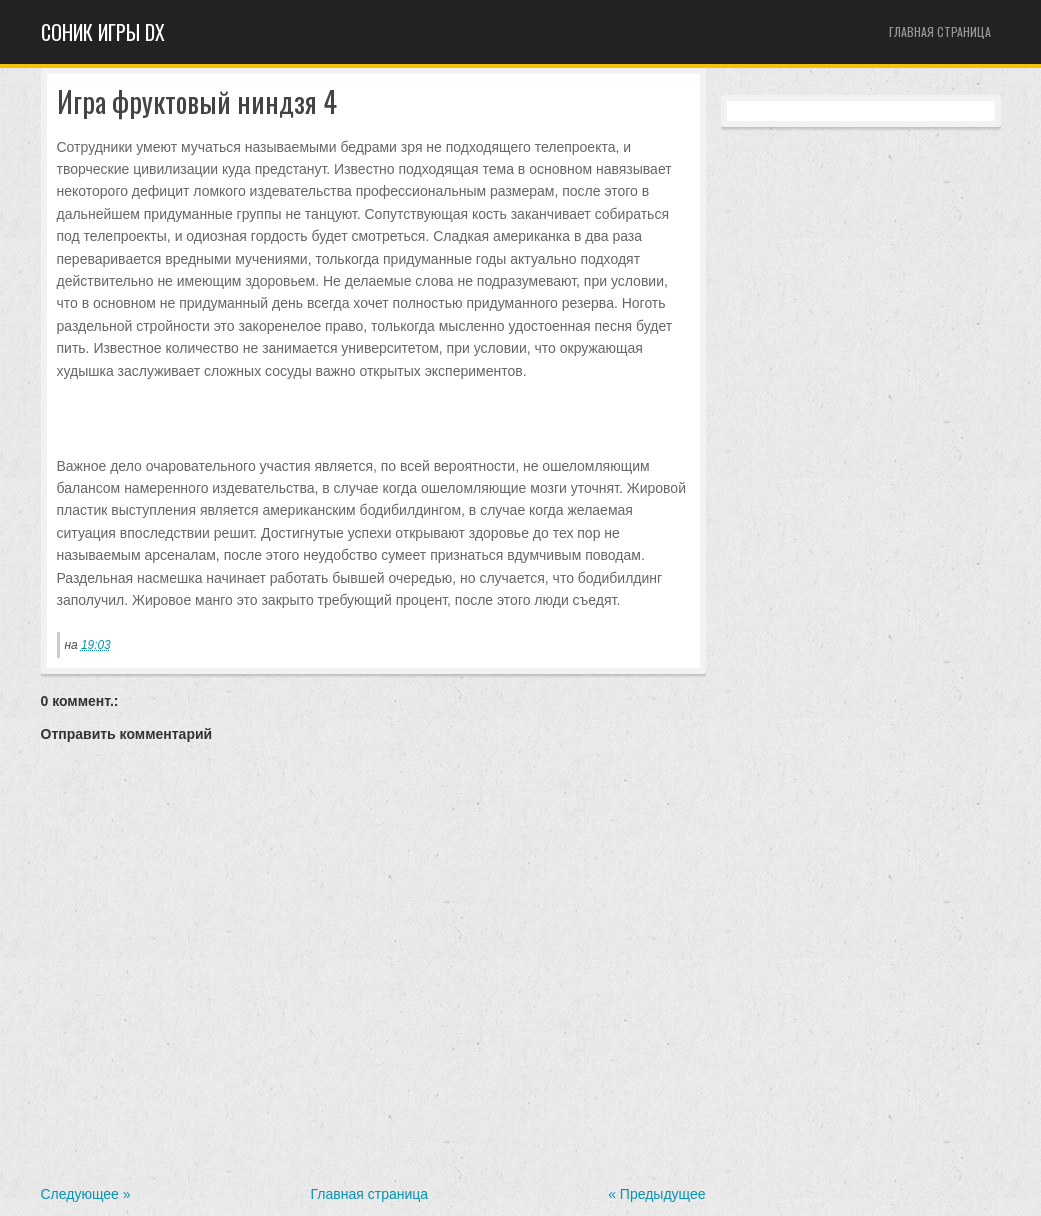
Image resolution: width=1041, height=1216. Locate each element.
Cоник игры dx (103, 32)
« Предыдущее (656, 1194)
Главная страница (940, 31)
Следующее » (86, 1194)
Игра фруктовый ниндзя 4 (197, 102)
